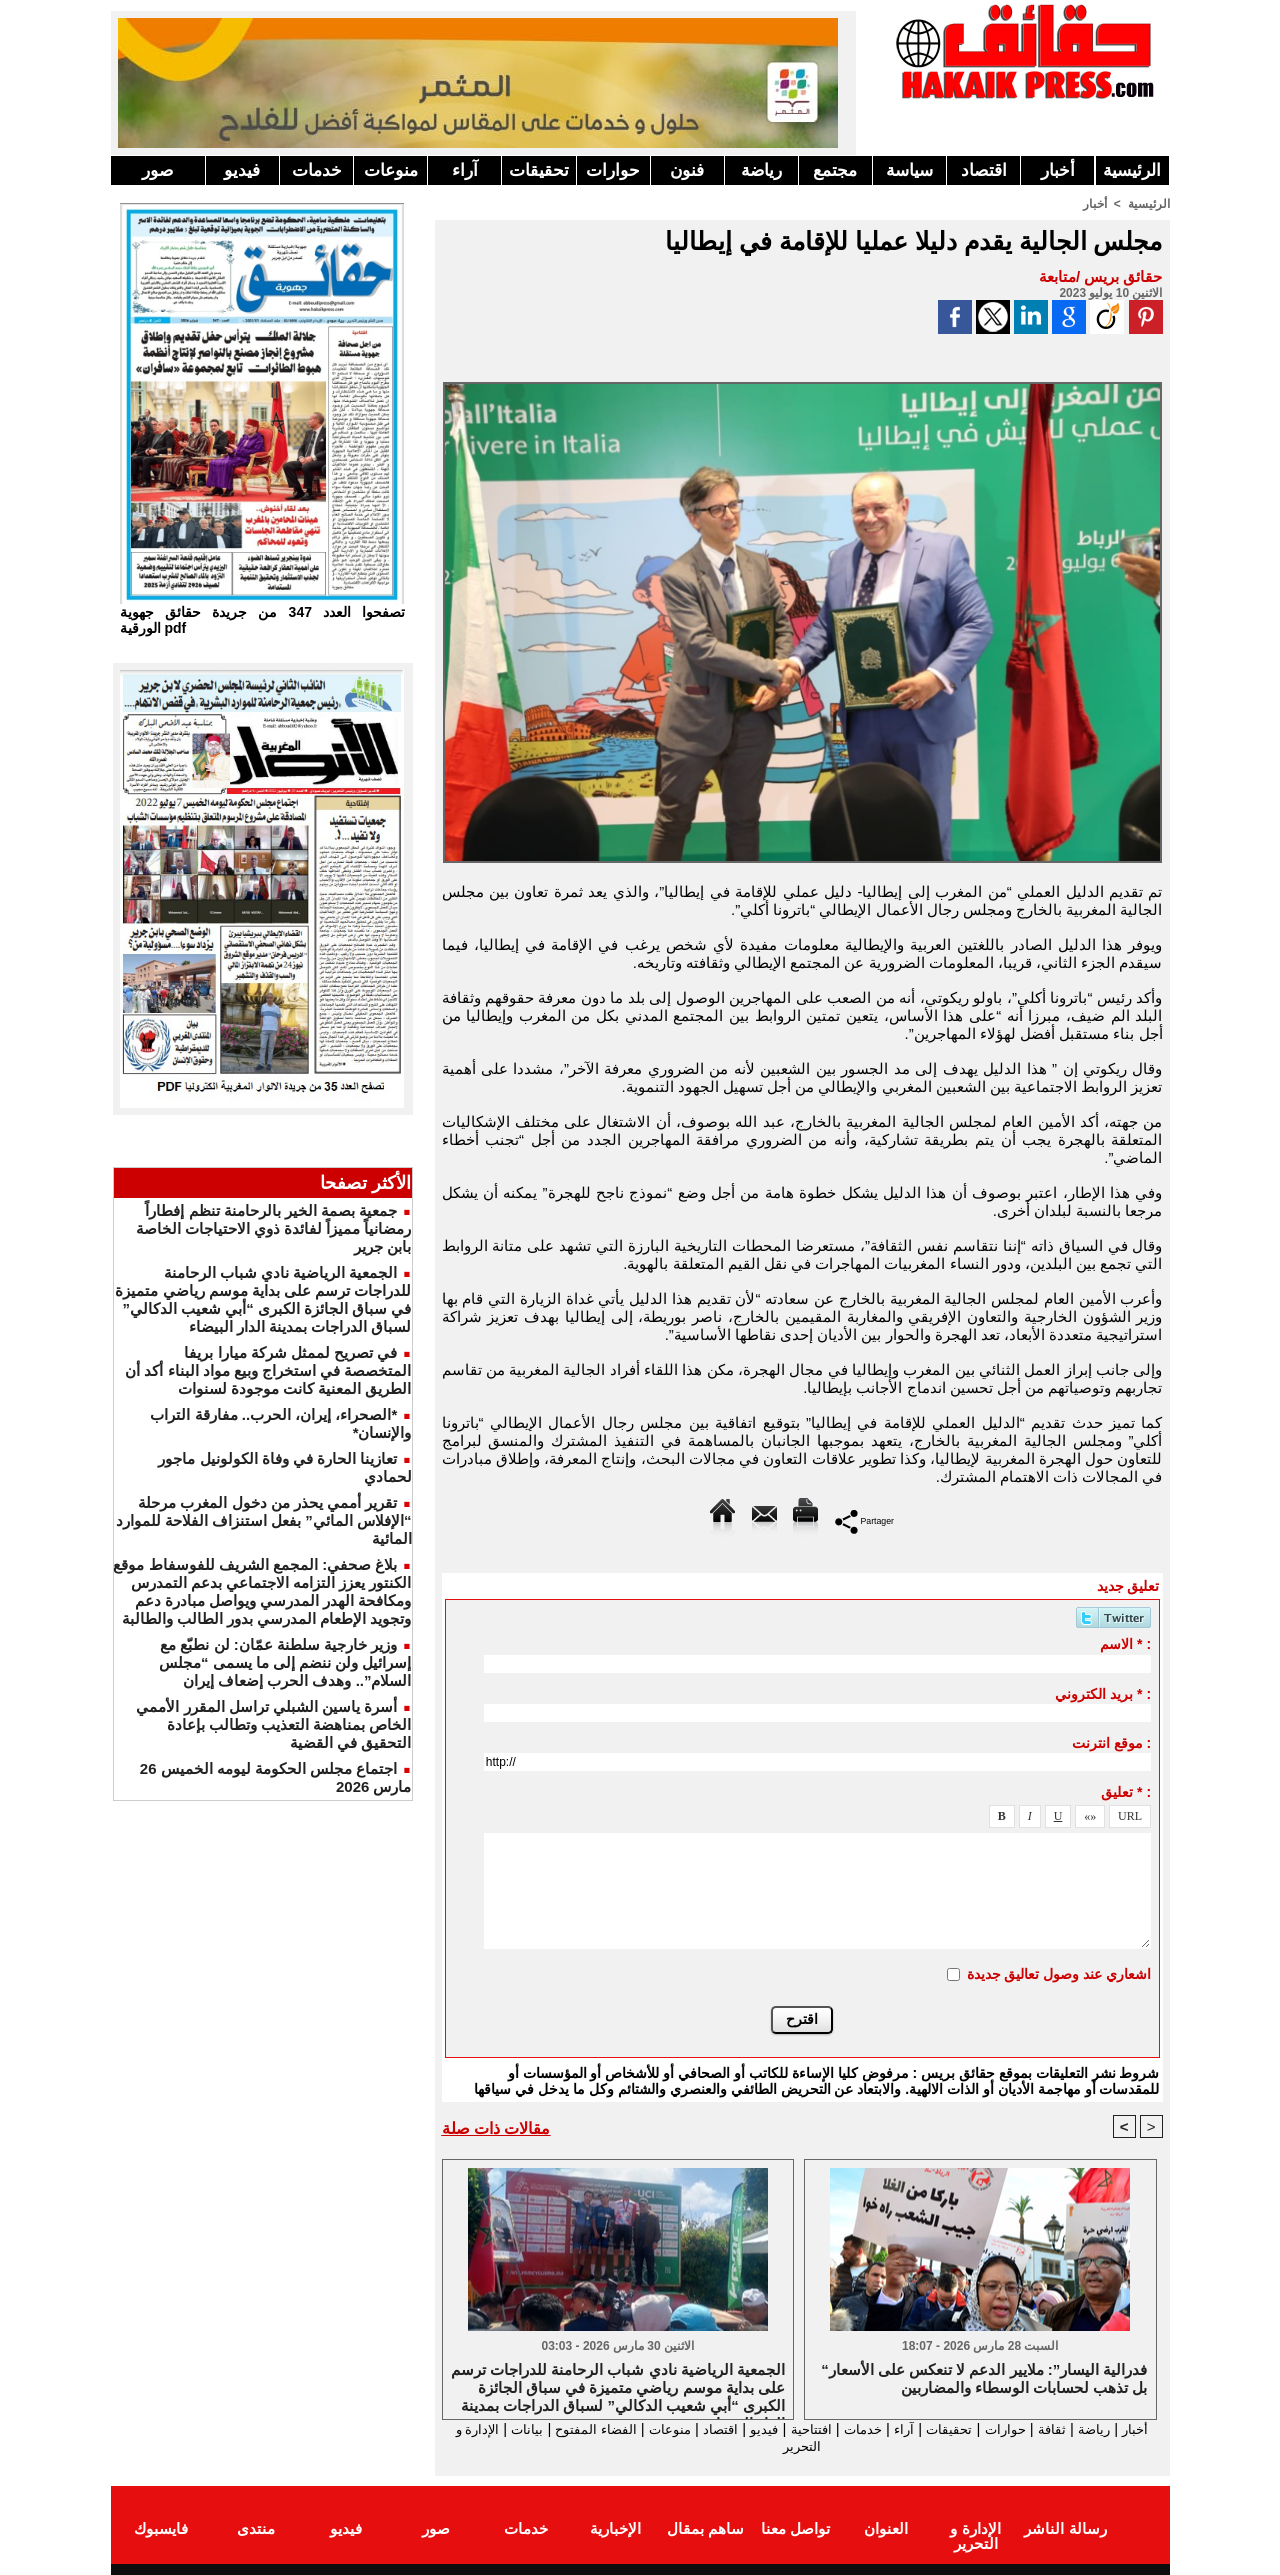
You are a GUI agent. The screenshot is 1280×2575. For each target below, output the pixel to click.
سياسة (909, 170)
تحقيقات (539, 170)
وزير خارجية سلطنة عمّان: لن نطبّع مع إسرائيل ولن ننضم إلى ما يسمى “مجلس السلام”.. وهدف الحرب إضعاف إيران (285, 1662)
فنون (687, 170)
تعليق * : (1126, 1791)
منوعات (391, 170)
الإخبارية (615, 2528)
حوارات (613, 170)
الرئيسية (1132, 170)
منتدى (256, 2528)
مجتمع (835, 170)
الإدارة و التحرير (798, 2446)
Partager (864, 1519)
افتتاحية (784, 2428)
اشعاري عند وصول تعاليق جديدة (1059, 1973)
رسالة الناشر (1065, 2528)
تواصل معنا (795, 2528)
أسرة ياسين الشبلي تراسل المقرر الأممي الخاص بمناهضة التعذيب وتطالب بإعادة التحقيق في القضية (273, 1724)
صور (157, 170)
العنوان (886, 2528)
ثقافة (1052, 2428)
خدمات (317, 170)
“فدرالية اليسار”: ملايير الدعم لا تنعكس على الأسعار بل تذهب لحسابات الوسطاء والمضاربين (984, 2378)
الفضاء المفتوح (539, 2428)
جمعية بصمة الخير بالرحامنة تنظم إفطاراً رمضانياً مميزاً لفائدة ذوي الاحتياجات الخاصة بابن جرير (274, 1228)
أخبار (1058, 170)
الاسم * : (1125, 1643)
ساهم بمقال (705, 2528)
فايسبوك (161, 2528)
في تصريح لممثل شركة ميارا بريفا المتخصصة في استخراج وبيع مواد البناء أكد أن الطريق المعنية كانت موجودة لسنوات (268, 1370)
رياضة (761, 170)
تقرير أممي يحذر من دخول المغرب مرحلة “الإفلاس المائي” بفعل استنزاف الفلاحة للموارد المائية (264, 1520)
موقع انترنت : (1111, 1742)
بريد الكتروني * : (1103, 1693)
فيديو (242, 170)
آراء (465, 170)
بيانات (463, 2428)
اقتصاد (984, 170)
